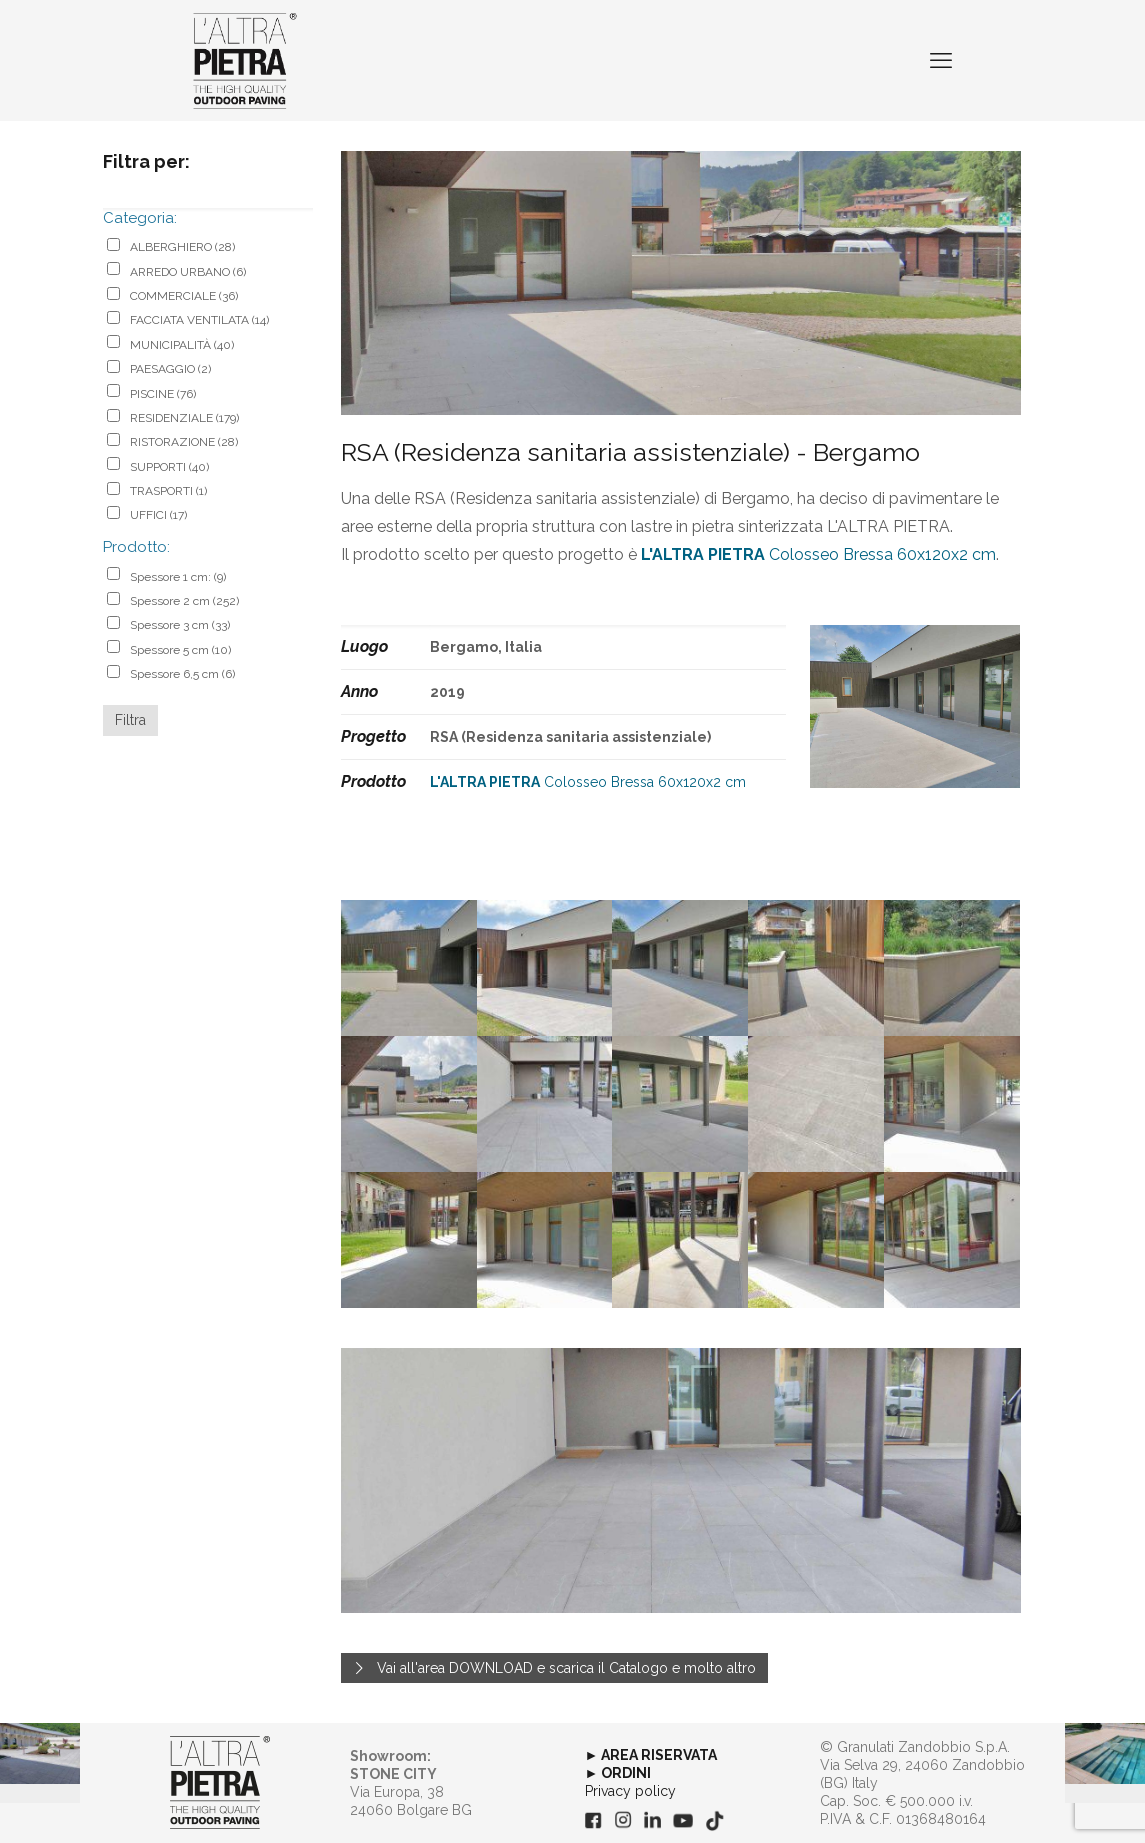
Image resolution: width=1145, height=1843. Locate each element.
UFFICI (158, 515)
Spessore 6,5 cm (182, 674)
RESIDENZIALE (184, 418)
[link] (220, 1783)
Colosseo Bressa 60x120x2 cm (818, 554)
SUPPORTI (169, 467)
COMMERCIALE (184, 296)
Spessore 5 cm (180, 650)
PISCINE (163, 394)
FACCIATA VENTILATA (199, 320)
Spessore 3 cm (180, 625)
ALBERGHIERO (182, 247)
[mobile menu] (941, 60)
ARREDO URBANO (188, 272)
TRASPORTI (168, 491)
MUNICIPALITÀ (182, 345)
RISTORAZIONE (184, 442)
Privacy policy (630, 1791)
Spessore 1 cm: (178, 577)
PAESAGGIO (170, 369)
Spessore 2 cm (184, 601)
